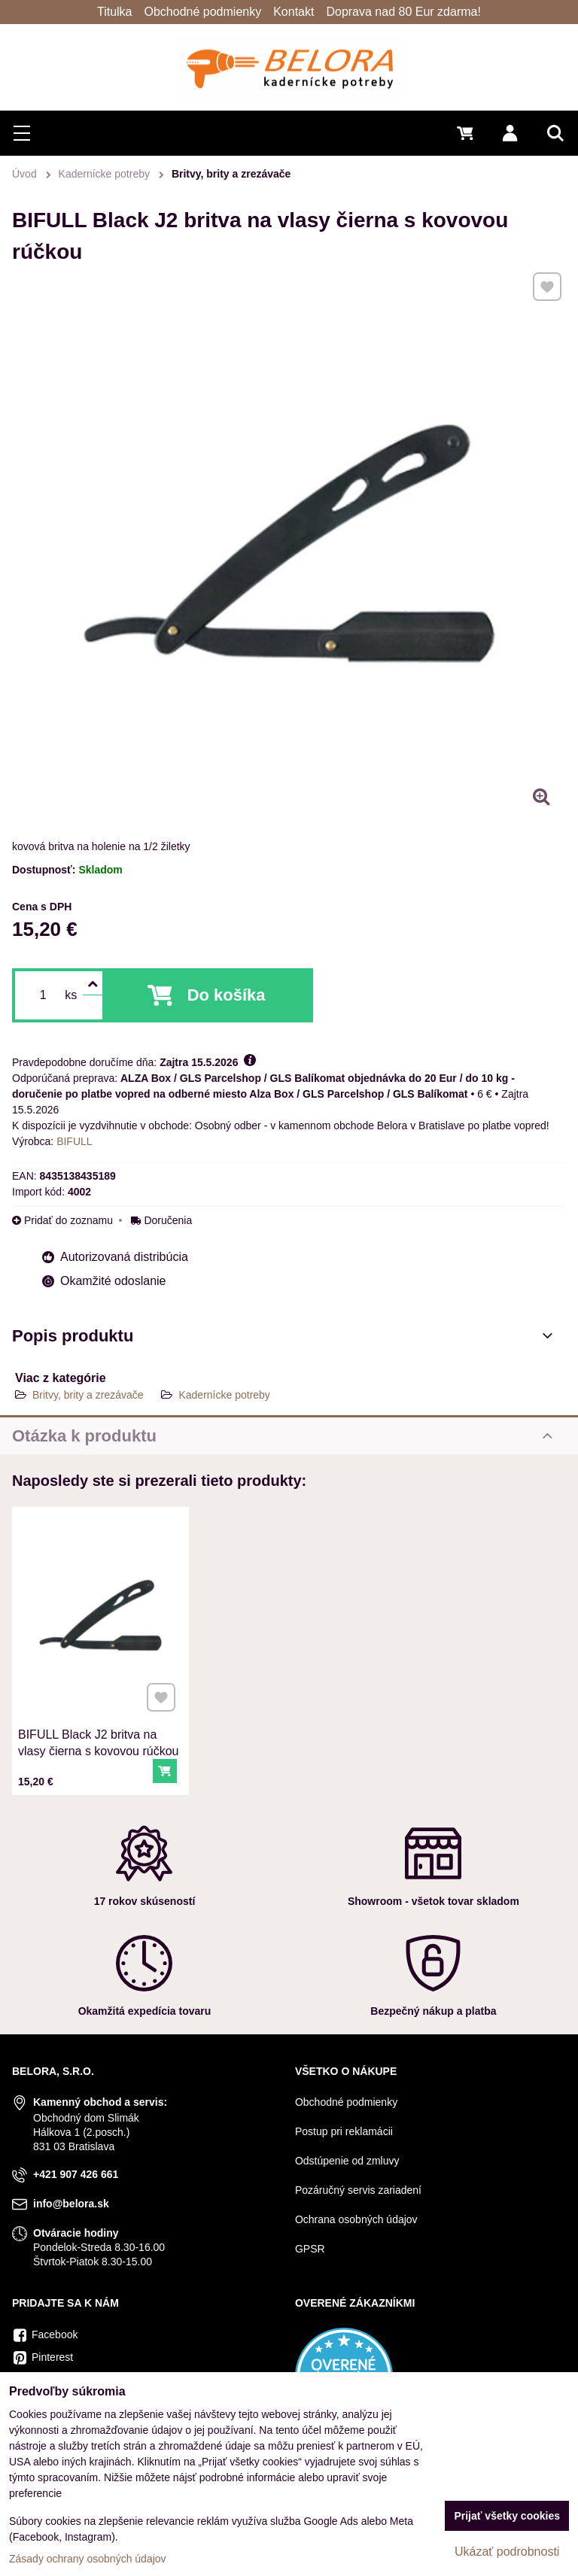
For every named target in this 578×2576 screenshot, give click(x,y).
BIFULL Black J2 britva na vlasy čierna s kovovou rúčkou (99, 1727)
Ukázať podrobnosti (507, 2551)
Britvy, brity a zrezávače (88, 1395)
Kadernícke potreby (223, 1395)
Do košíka (226, 995)
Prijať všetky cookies (507, 2516)
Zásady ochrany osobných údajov (87, 2559)
